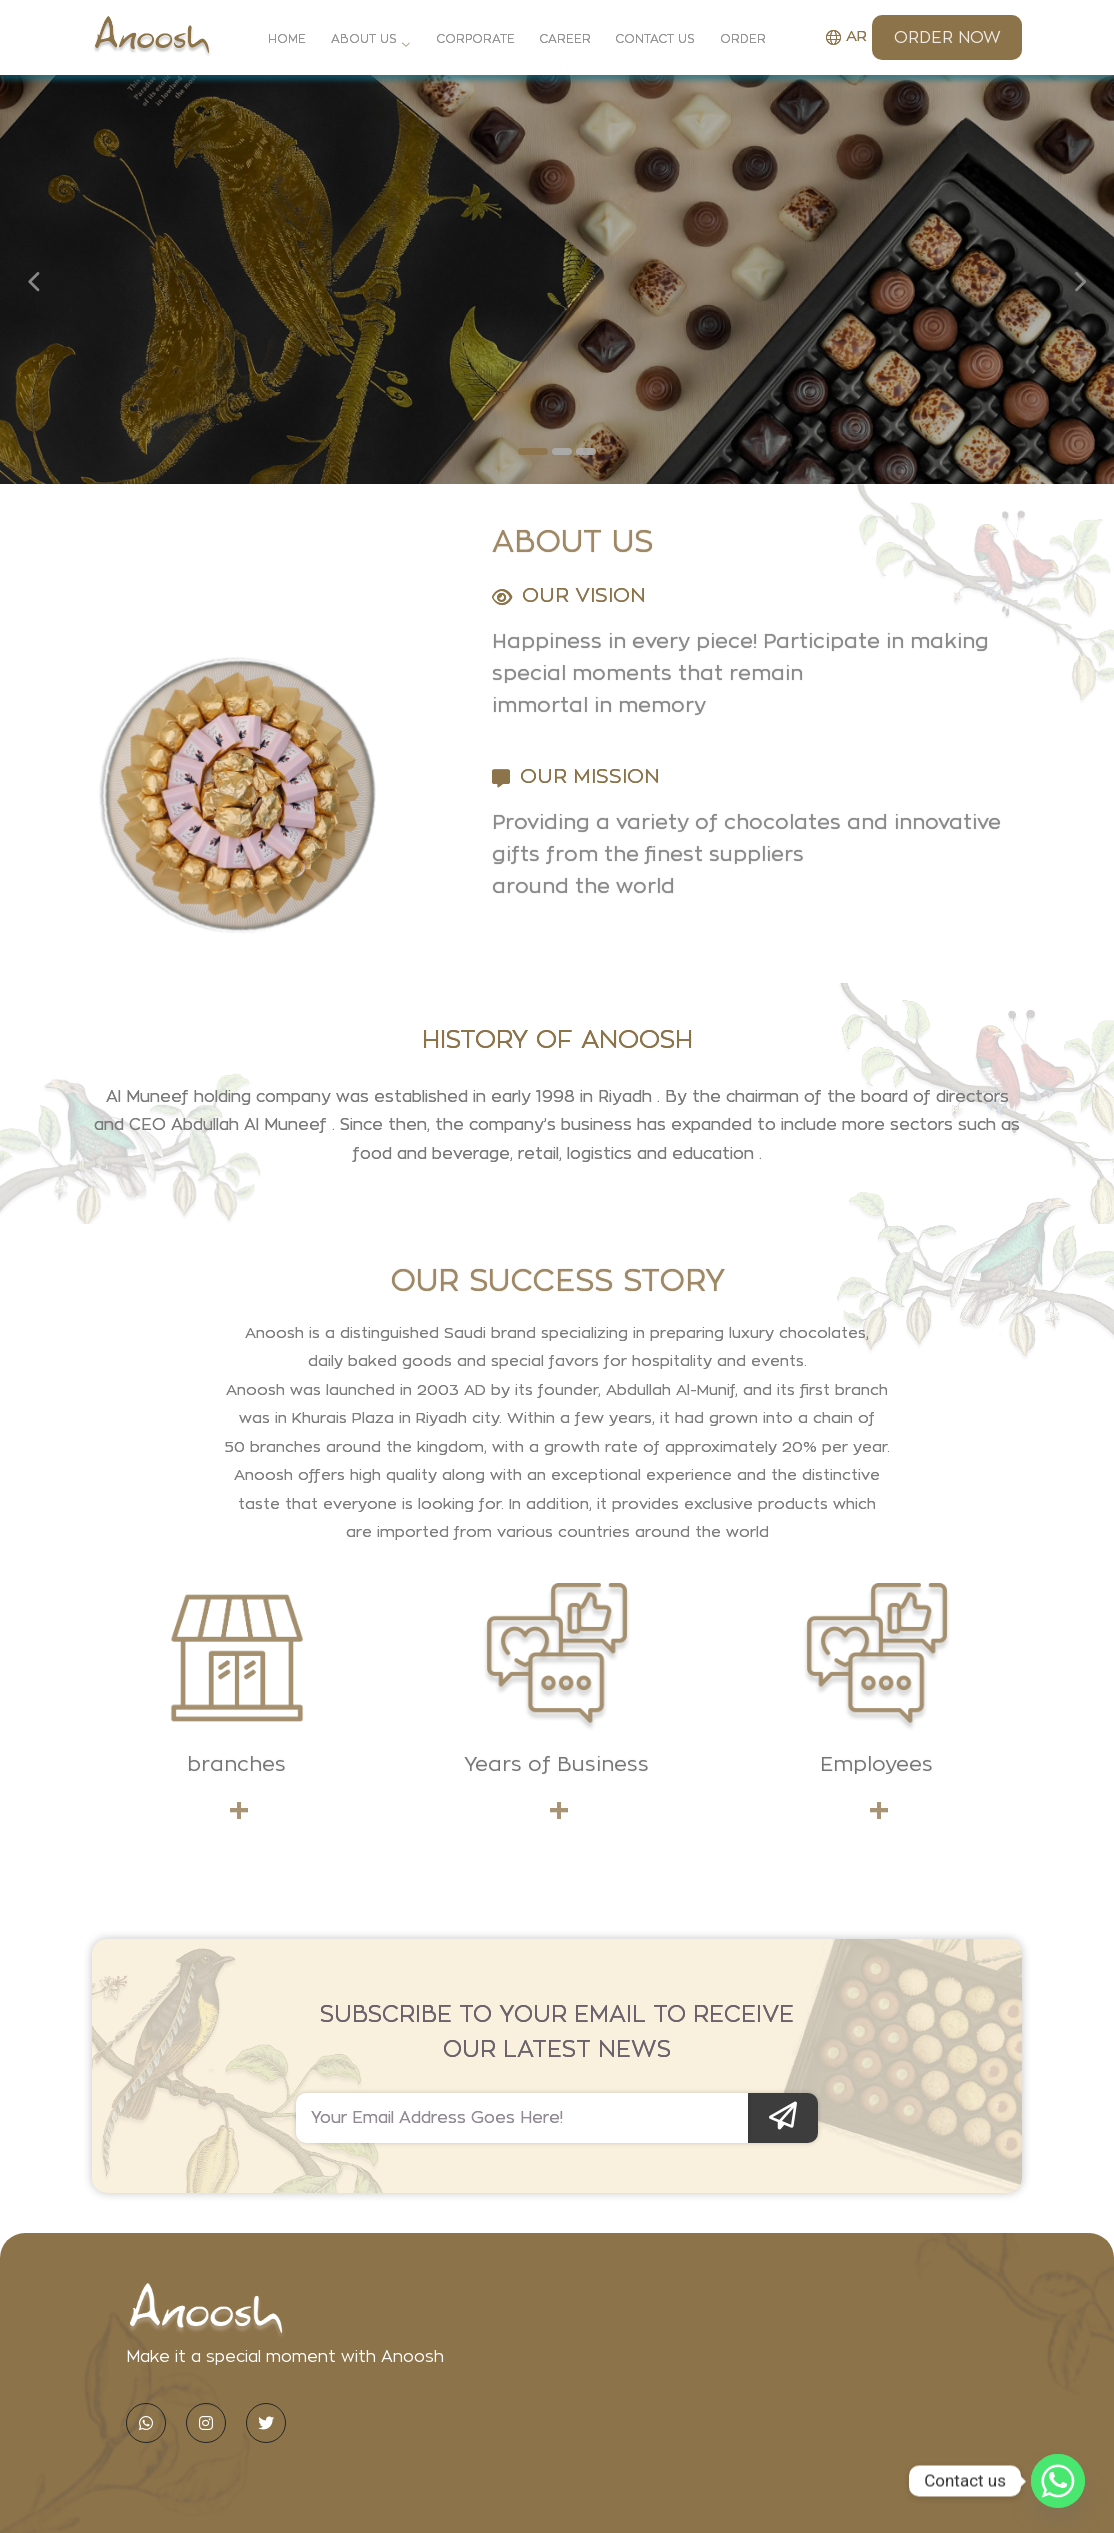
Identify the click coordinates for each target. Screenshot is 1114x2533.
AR (846, 37)
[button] (533, 451)
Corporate (475, 39)
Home (287, 39)
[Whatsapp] (1058, 2481)
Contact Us (655, 39)
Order (743, 39)
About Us (364, 39)
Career (565, 39)
